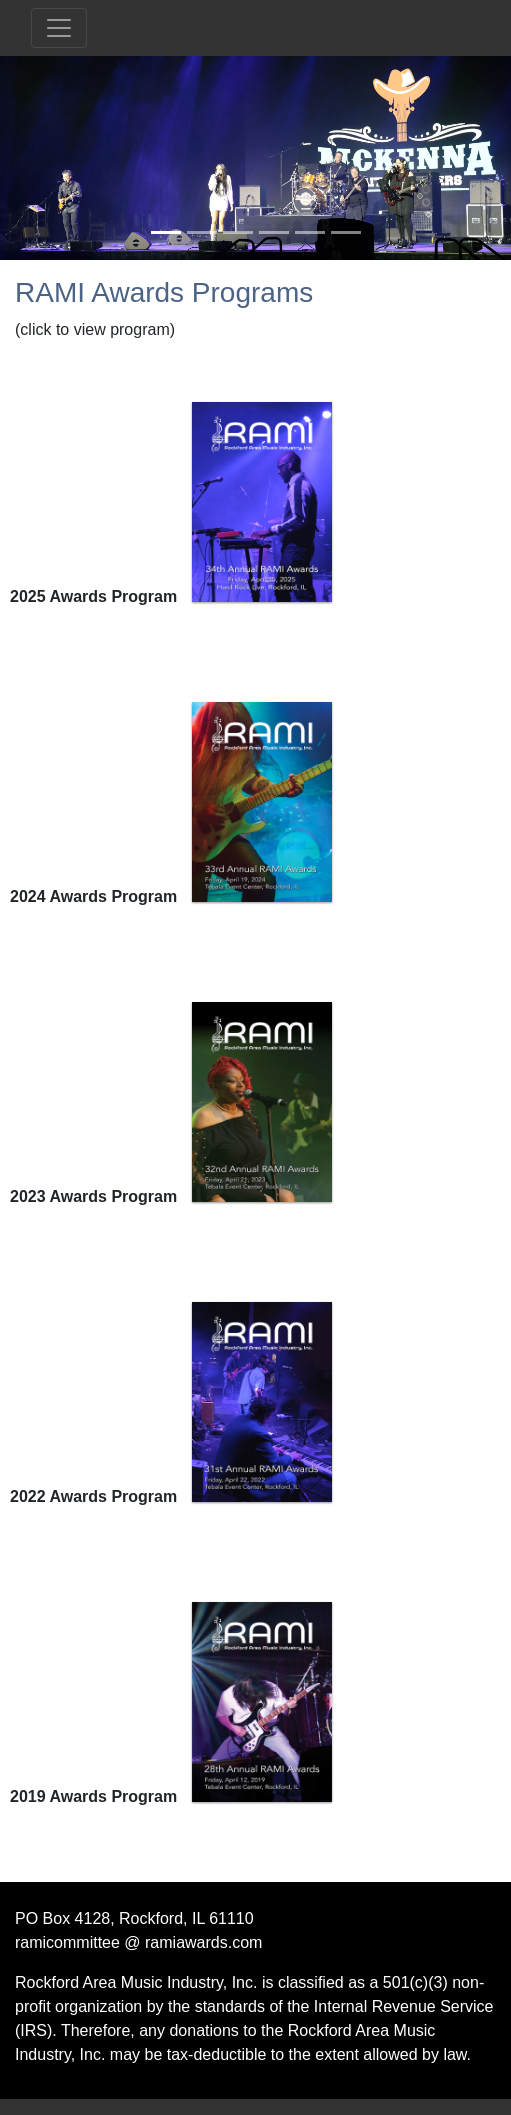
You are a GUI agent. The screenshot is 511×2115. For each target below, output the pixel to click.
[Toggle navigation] (59, 28)
